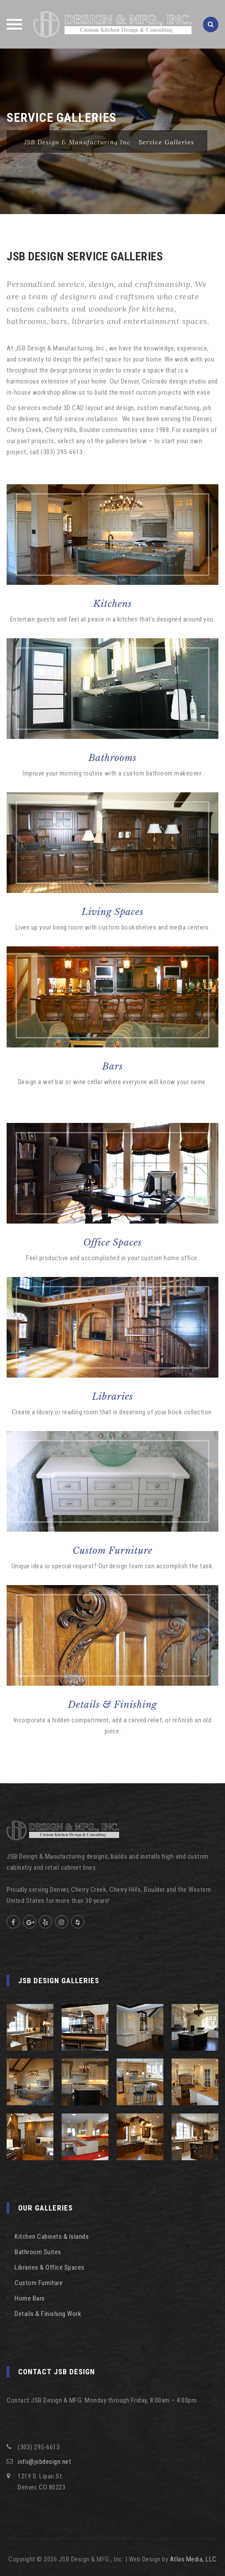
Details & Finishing (112, 1704)
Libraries (112, 1396)
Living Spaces (112, 912)
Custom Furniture (112, 1550)
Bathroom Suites (38, 2252)
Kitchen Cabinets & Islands (52, 2237)
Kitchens (112, 604)
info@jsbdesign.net (44, 2462)
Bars (112, 1066)
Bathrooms (112, 758)
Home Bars (30, 2298)
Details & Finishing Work (48, 2314)
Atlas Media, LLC (193, 2559)
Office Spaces (112, 1242)
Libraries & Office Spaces (50, 2267)
